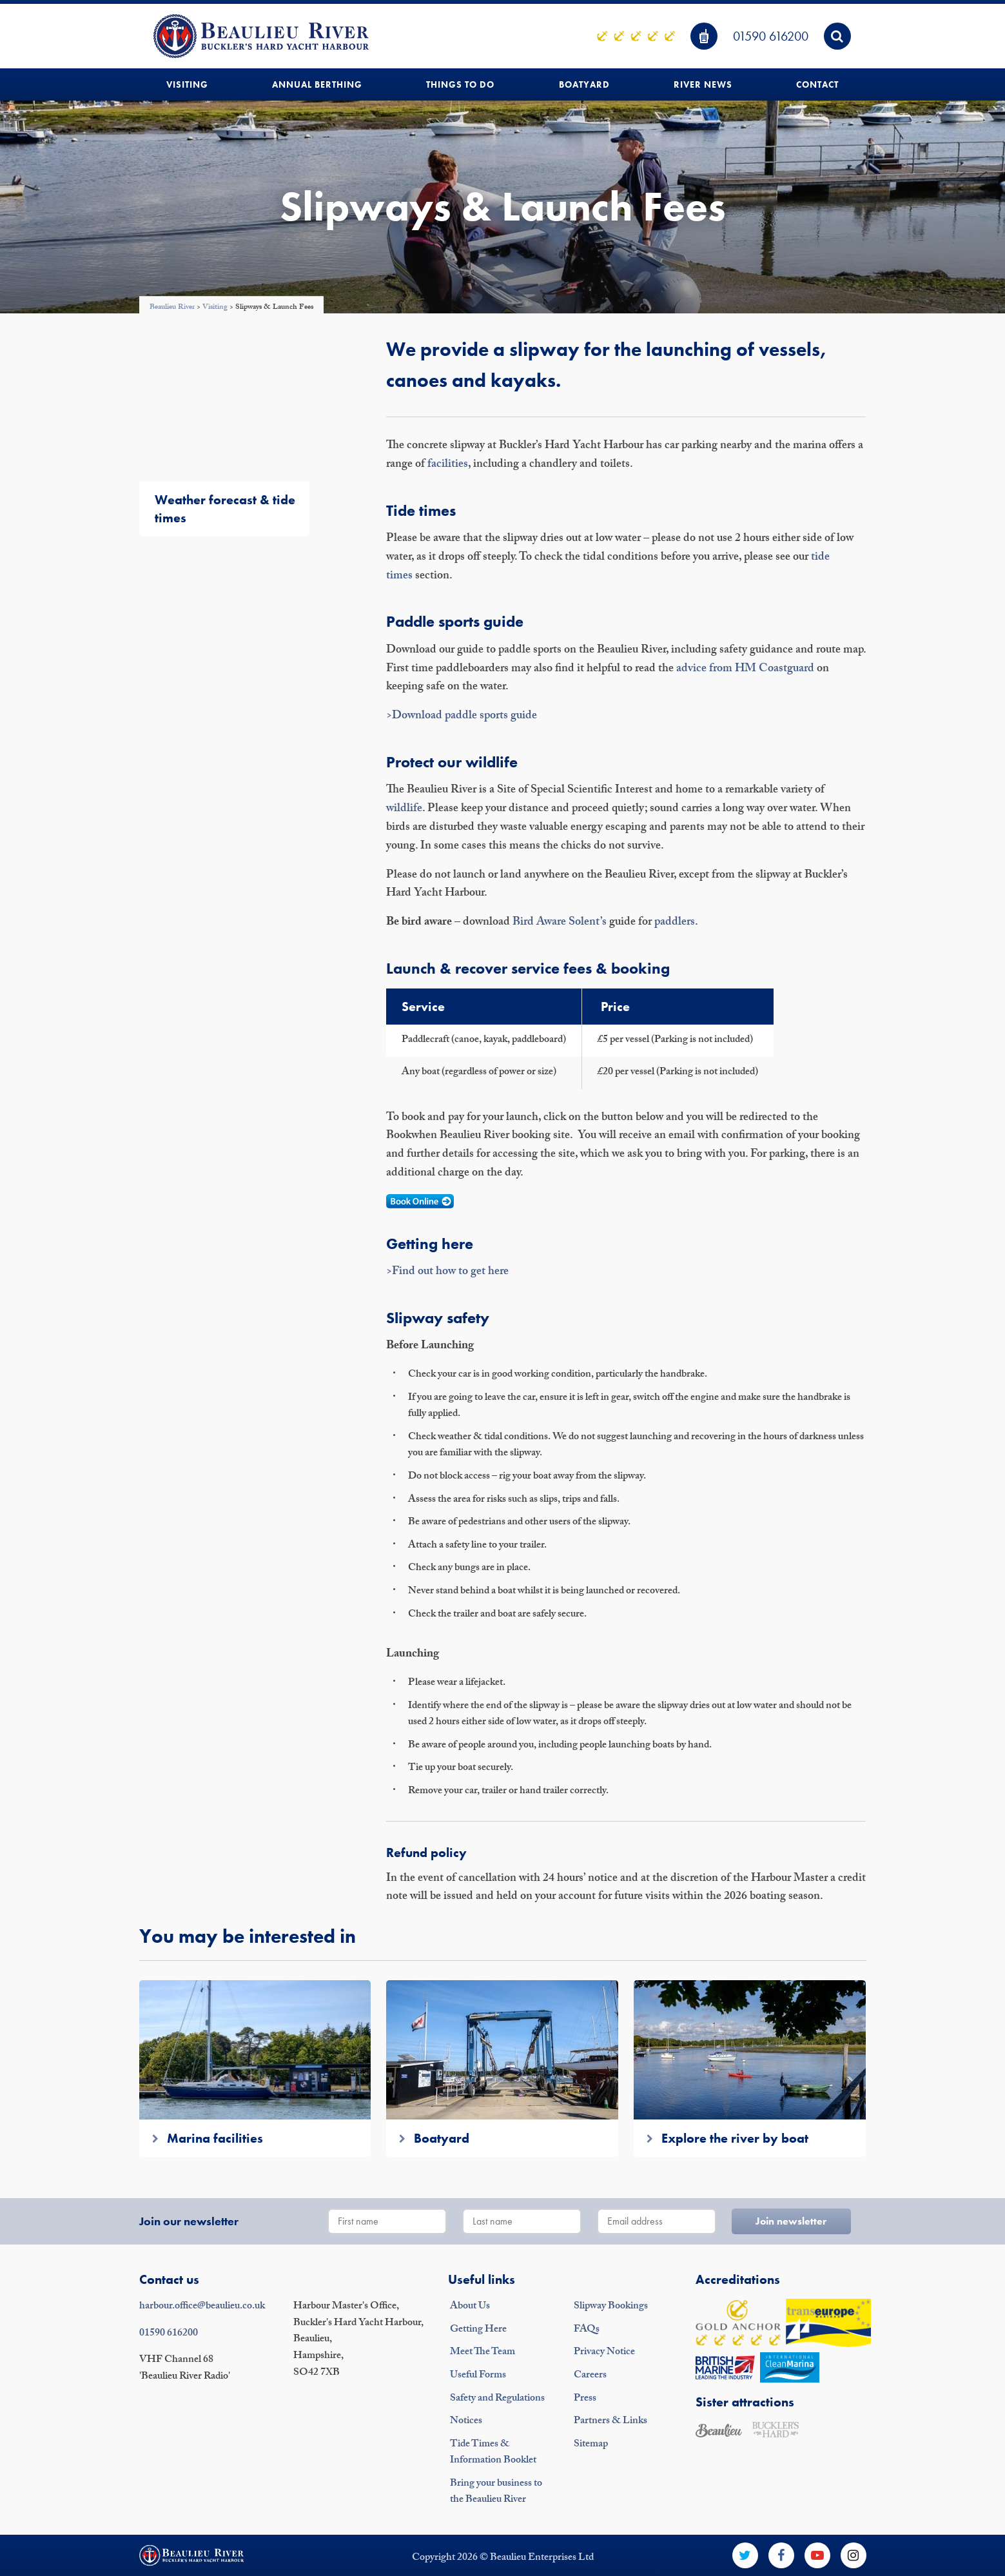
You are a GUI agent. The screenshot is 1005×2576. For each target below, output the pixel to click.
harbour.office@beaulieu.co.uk (202, 2306)
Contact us (169, 2279)
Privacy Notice (604, 2352)
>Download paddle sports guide (461, 717)
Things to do (460, 84)
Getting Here (478, 2330)
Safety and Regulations (497, 2399)
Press (585, 2399)
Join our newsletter (189, 2221)
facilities (447, 465)
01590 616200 (770, 36)
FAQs (587, 2330)
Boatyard (584, 84)
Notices (466, 2421)
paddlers (674, 923)
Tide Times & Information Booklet (493, 2453)
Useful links (481, 2279)
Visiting (187, 84)
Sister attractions (745, 2402)
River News (703, 84)
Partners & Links (610, 2421)
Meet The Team (482, 2352)
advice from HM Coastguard (745, 670)
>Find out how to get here (447, 1273)
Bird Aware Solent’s (559, 923)
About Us (470, 2306)
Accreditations (738, 2279)
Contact (817, 84)
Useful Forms (478, 2375)
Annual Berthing (317, 84)
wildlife (404, 810)
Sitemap (591, 2444)
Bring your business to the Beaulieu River (496, 2492)
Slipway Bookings (611, 2306)
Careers (590, 2375)
